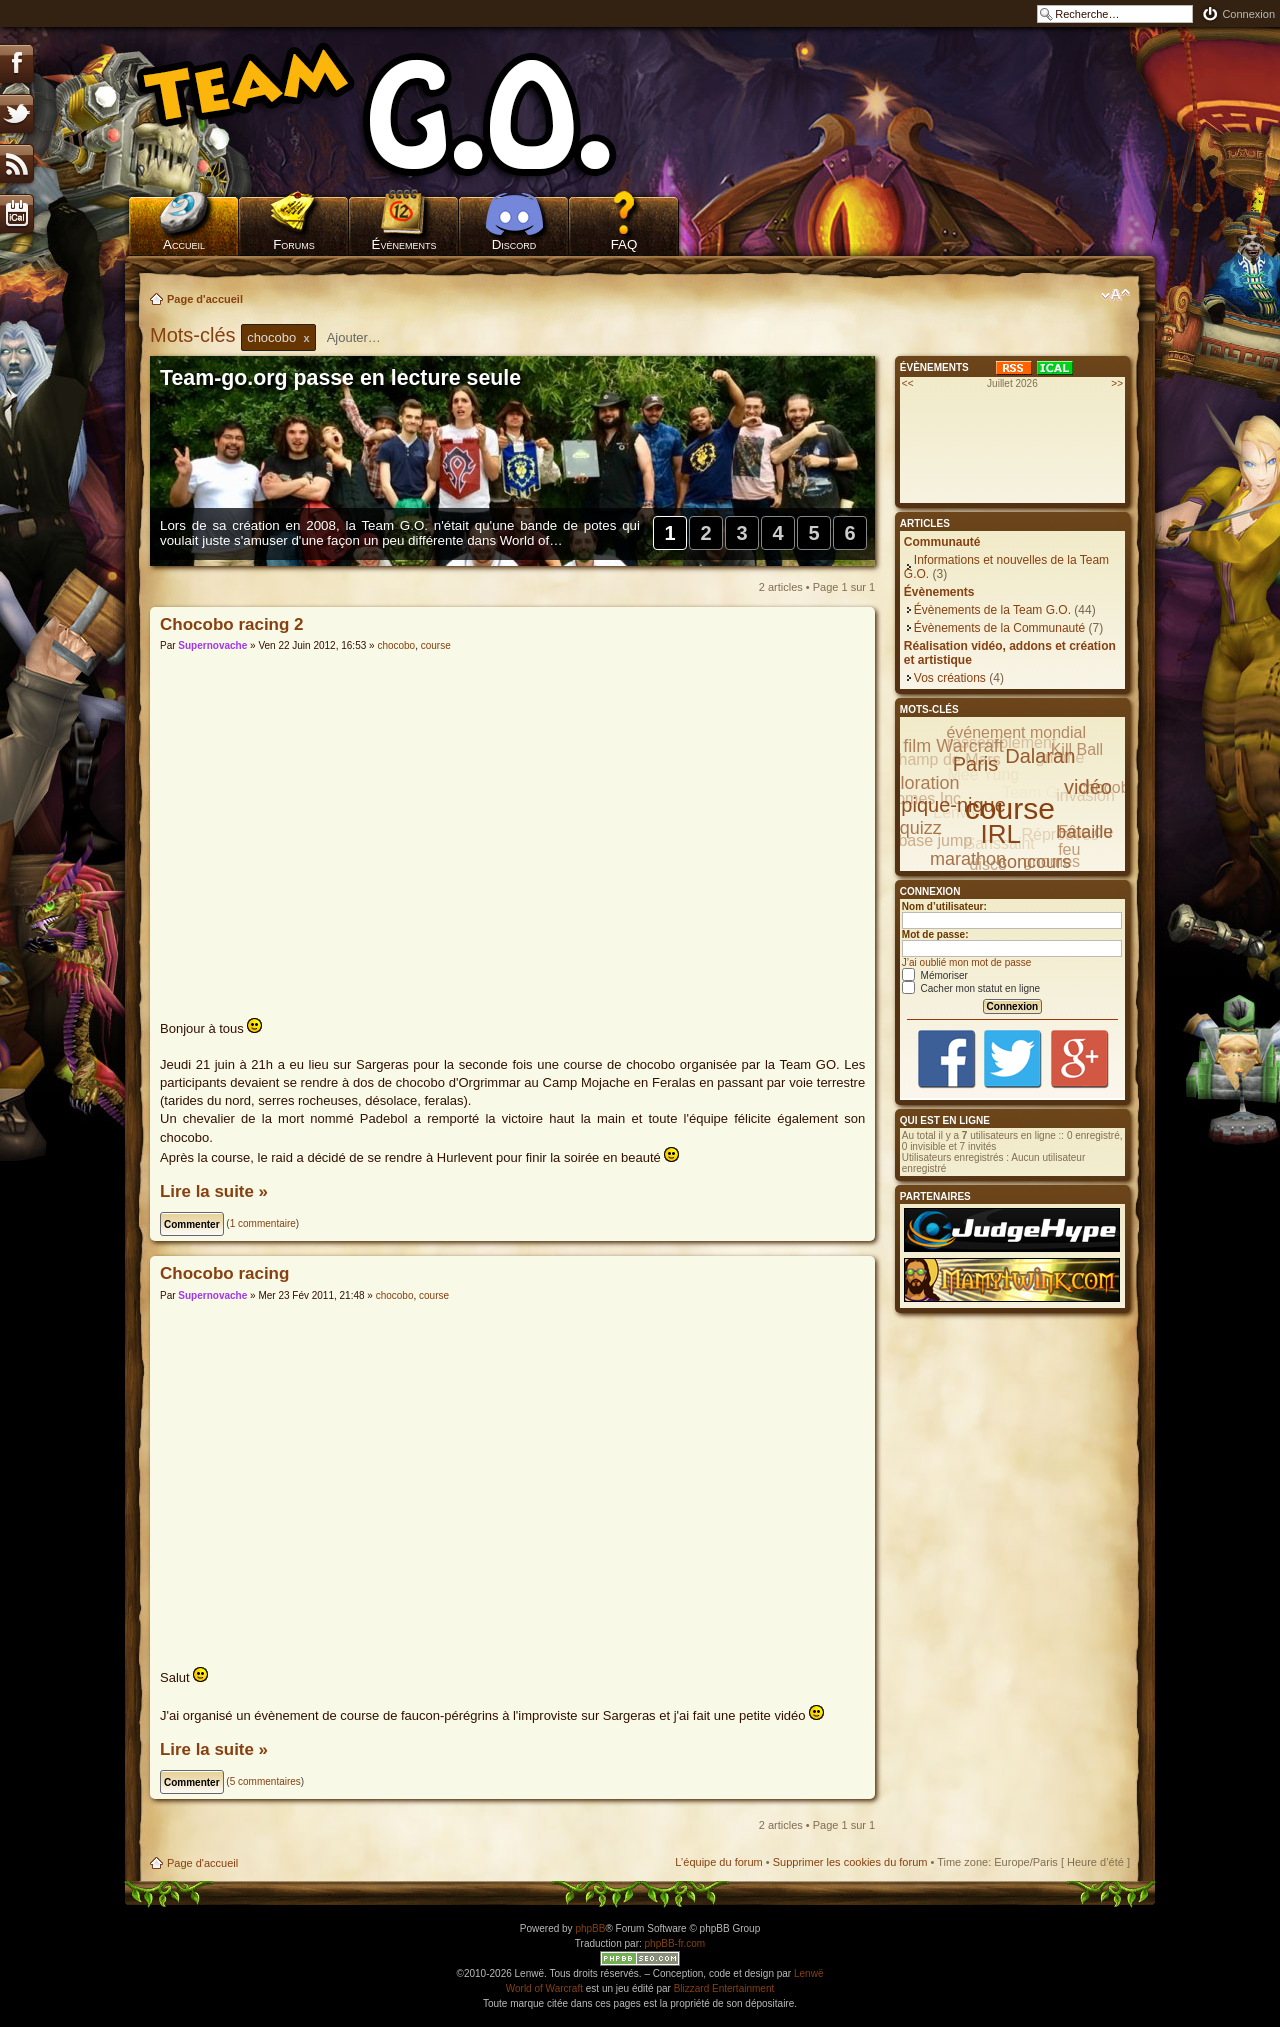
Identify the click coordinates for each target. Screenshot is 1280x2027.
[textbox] (367, 337)
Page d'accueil (205, 299)
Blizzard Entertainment (724, 1988)
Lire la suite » (214, 1191)
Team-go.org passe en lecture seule (340, 378)
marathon (968, 859)
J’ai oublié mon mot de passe (967, 962)
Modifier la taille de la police (1115, 295)
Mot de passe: (935, 934)
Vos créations (950, 678)
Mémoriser (935, 975)
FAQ (624, 244)
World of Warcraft (544, 1988)
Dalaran (1040, 756)
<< (908, 383)
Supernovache (212, 645)
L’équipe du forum (718, 1862)
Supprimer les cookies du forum (850, 1862)
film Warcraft (953, 746)
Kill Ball (1077, 749)
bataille (1084, 832)
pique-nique (953, 805)
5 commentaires (265, 1781)
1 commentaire (263, 1223)
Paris (976, 764)
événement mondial (1016, 732)
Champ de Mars (944, 759)
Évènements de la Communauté (999, 628)
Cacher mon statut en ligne (971, 988)
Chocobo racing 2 (232, 624)
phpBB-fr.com (675, 1943)
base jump (935, 840)
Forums (294, 244)
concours (1034, 862)
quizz (921, 828)
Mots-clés (195, 335)
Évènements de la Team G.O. (992, 610)
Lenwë (808, 1973)
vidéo (1088, 787)
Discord (514, 244)
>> (1117, 383)
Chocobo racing (224, 1273)
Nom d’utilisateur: (944, 906)
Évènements (404, 244)
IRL (1001, 834)
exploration (915, 783)
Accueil (184, 244)
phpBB (590, 1928)
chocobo (396, 645)
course (436, 645)
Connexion (1248, 14)
